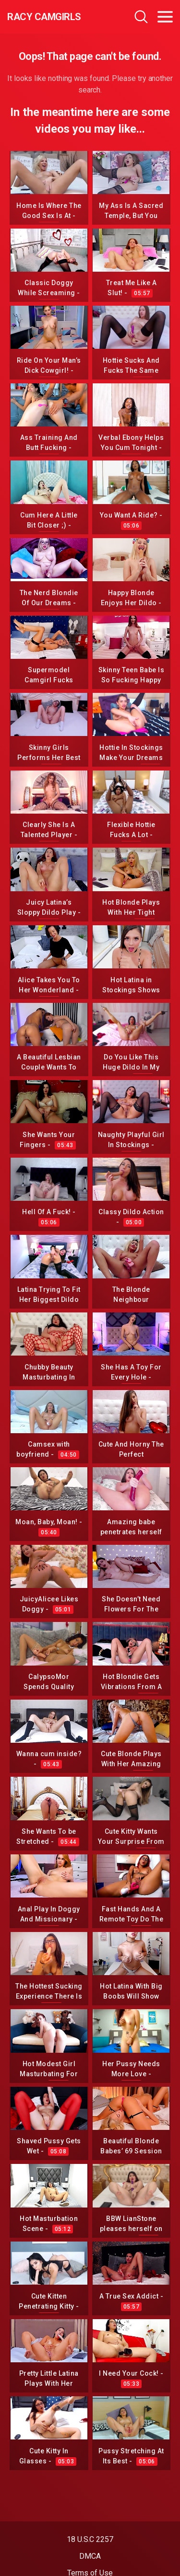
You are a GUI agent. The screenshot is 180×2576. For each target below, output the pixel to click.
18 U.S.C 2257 (90, 2539)
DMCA (90, 2556)
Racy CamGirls (44, 16)
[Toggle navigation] (165, 17)
